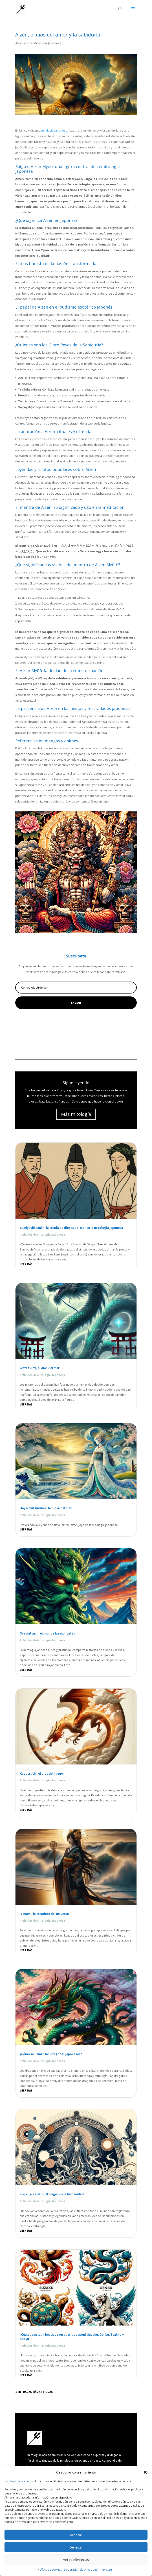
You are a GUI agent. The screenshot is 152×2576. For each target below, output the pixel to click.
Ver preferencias (76, 2559)
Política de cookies (50, 2569)
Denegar (76, 2547)
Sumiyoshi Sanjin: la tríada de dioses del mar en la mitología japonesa (71, 1227)
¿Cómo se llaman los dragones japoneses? (51, 2054)
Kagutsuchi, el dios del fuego (41, 1773)
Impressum (107, 2569)
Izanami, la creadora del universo (44, 1914)
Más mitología (76, 1114)
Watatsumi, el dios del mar (39, 1368)
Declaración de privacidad (81, 2569)
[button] (145, 2472)
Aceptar (76, 2535)
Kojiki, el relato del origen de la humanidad (52, 2194)
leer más (26, 1264)
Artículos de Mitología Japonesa (38, 43)
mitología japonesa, (54, 130)
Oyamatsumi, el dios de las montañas (47, 1633)
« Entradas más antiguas (34, 2392)
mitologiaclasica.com (17, 2481)
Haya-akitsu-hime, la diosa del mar (46, 1508)
